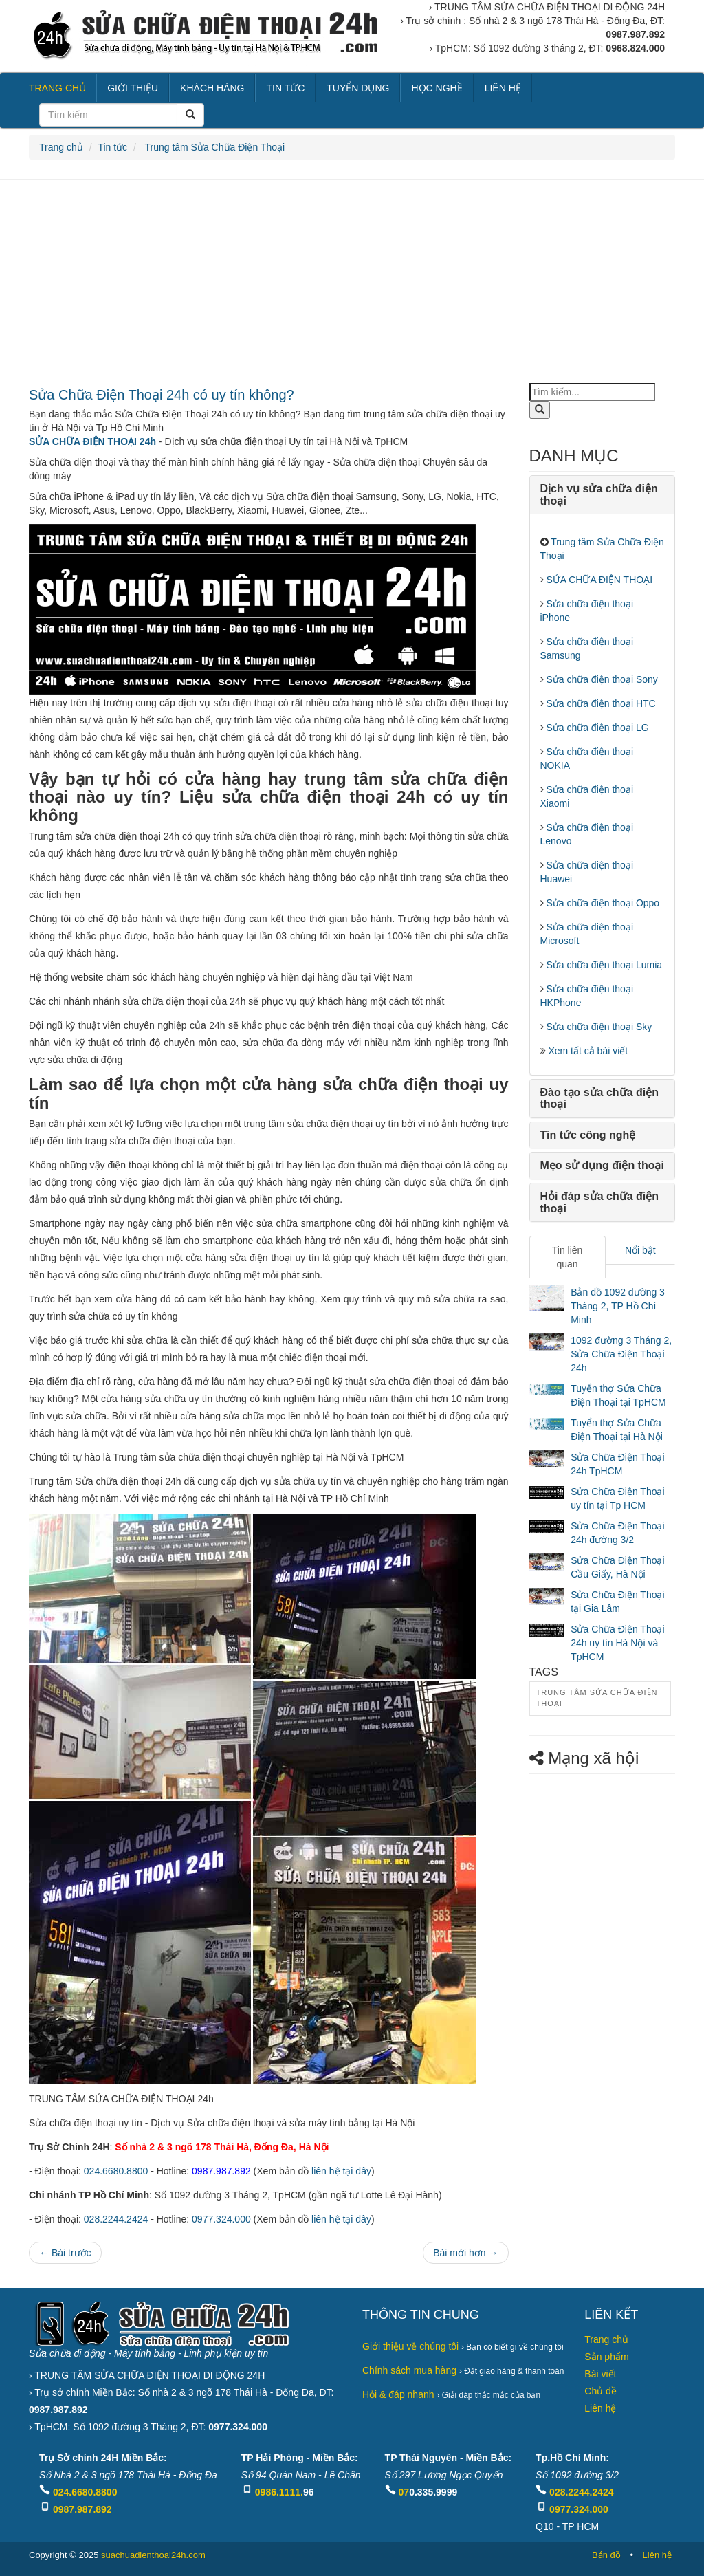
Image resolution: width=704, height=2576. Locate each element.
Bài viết (600, 2373)
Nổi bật (640, 1250)
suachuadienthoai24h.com (153, 2555)
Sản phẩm (606, 2356)
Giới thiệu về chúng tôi (410, 2346)
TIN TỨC (285, 88)
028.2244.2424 (116, 2219)
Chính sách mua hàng (409, 2370)
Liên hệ (600, 2408)
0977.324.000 (221, 2219)
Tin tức (112, 147)
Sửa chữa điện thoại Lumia (603, 964)
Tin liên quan (567, 1257)
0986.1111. (279, 2492)
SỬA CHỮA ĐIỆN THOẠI (598, 579)
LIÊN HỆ (503, 88)
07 (404, 2492)
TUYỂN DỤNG (358, 88)
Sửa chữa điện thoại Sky (598, 1026)
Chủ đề (600, 2391)
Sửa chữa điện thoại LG (596, 727)
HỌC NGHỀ (436, 88)
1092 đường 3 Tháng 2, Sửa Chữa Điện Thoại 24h (621, 1354)
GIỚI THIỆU (132, 88)
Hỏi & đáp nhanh (398, 2394)
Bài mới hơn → (465, 2252)
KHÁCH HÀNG (212, 88)
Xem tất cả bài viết (587, 1050)
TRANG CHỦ (57, 88)
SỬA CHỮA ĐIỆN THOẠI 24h (92, 441)
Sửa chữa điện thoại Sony (601, 679)
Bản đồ (606, 2555)
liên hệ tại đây (341, 2170)
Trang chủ (61, 147)
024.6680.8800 (116, 2170)
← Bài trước (65, 2252)
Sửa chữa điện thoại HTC (600, 703)
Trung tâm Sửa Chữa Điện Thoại (213, 147)
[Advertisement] (352, 283)
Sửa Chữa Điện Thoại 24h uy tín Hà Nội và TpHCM (617, 1643)
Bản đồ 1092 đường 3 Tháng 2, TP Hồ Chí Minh (618, 1306)
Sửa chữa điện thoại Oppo (602, 902)
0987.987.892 (82, 2509)
